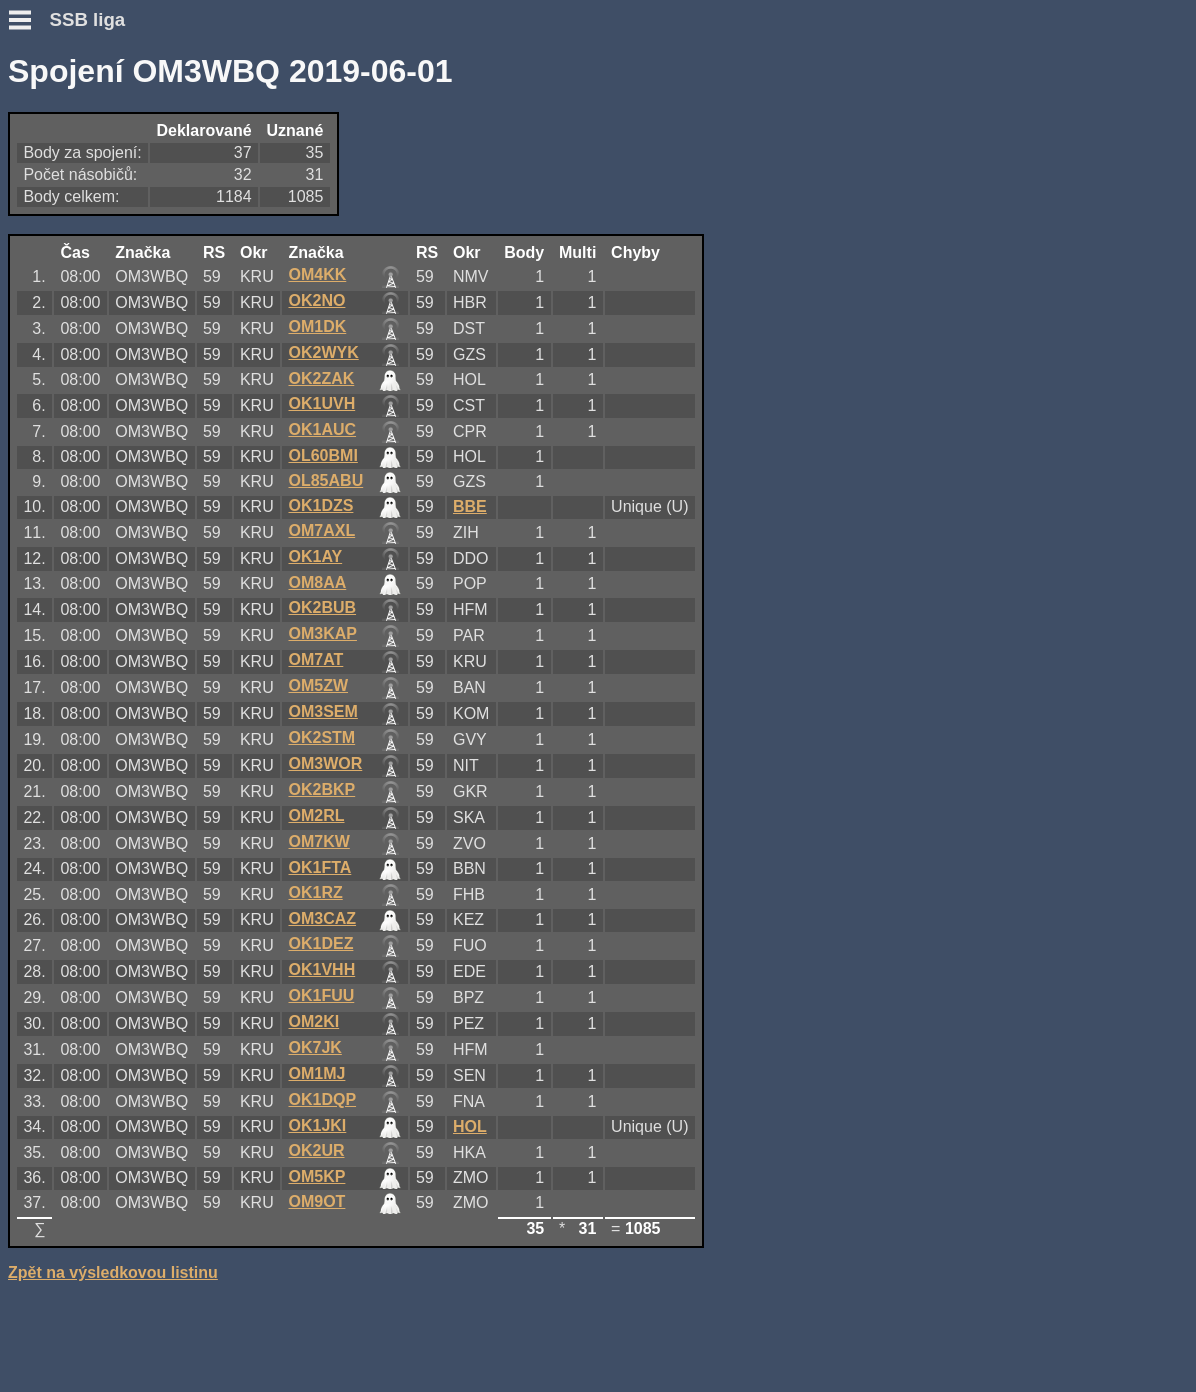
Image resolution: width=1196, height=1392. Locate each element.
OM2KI (314, 1021)
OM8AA (318, 582)
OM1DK (318, 326)
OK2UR (317, 1150)
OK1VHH (322, 969)
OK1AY (316, 556)
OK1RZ (316, 892)
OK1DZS (321, 505)
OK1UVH (322, 403)
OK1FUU (322, 995)
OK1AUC (323, 429)
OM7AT (316, 659)
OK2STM (322, 737)
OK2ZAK (322, 378)
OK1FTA (320, 867)
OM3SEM (323, 711)
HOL (470, 1126)
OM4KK (318, 274)
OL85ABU (326, 480)
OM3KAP (323, 633)
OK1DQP (323, 1099)
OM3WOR (326, 763)
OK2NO (317, 300)
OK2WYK (324, 352)
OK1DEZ (321, 943)
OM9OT (317, 1201)
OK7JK (315, 1047)
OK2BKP (322, 789)
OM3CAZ (323, 918)
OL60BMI (323, 455)
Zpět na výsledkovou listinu (113, 1272)
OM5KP (317, 1176)
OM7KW (319, 841)
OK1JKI (318, 1125)
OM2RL (317, 815)
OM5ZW (319, 685)
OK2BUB (323, 607)
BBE (470, 506)
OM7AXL (322, 530)
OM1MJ (317, 1073)
